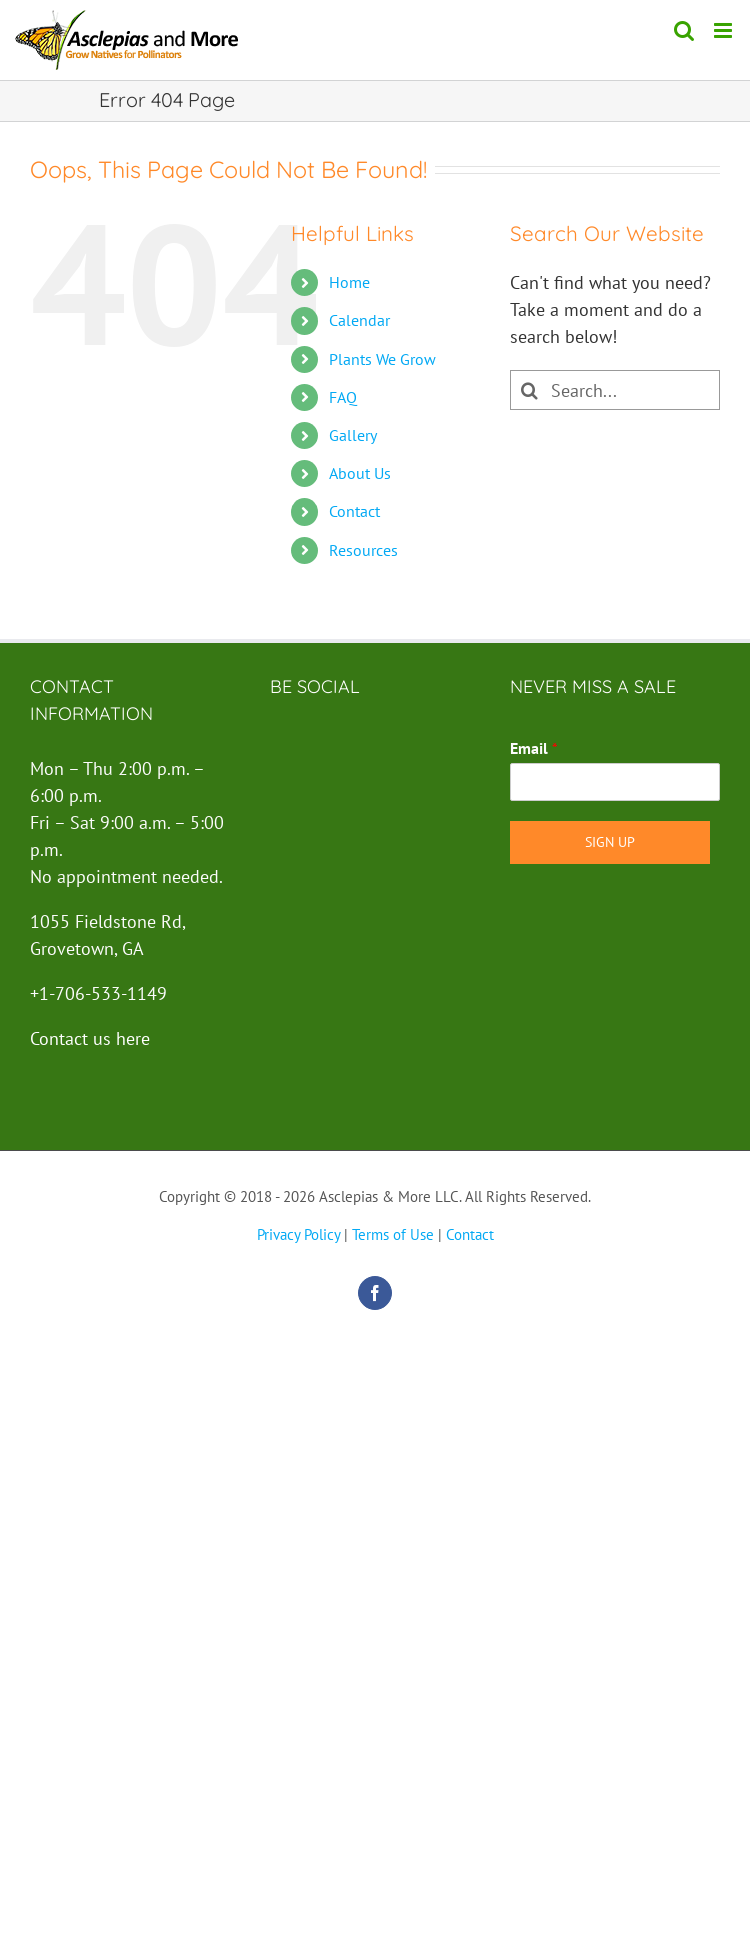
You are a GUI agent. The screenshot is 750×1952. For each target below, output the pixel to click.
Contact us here (90, 1038)
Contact (354, 511)
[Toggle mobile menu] (724, 30)
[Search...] (615, 390)
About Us (360, 473)
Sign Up (610, 842)
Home (349, 282)
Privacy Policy (298, 1234)
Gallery (353, 435)
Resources (363, 550)
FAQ (343, 397)
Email (534, 748)
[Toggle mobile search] (684, 30)
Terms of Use (393, 1234)
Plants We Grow (382, 359)
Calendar (359, 320)
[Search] (530, 390)
